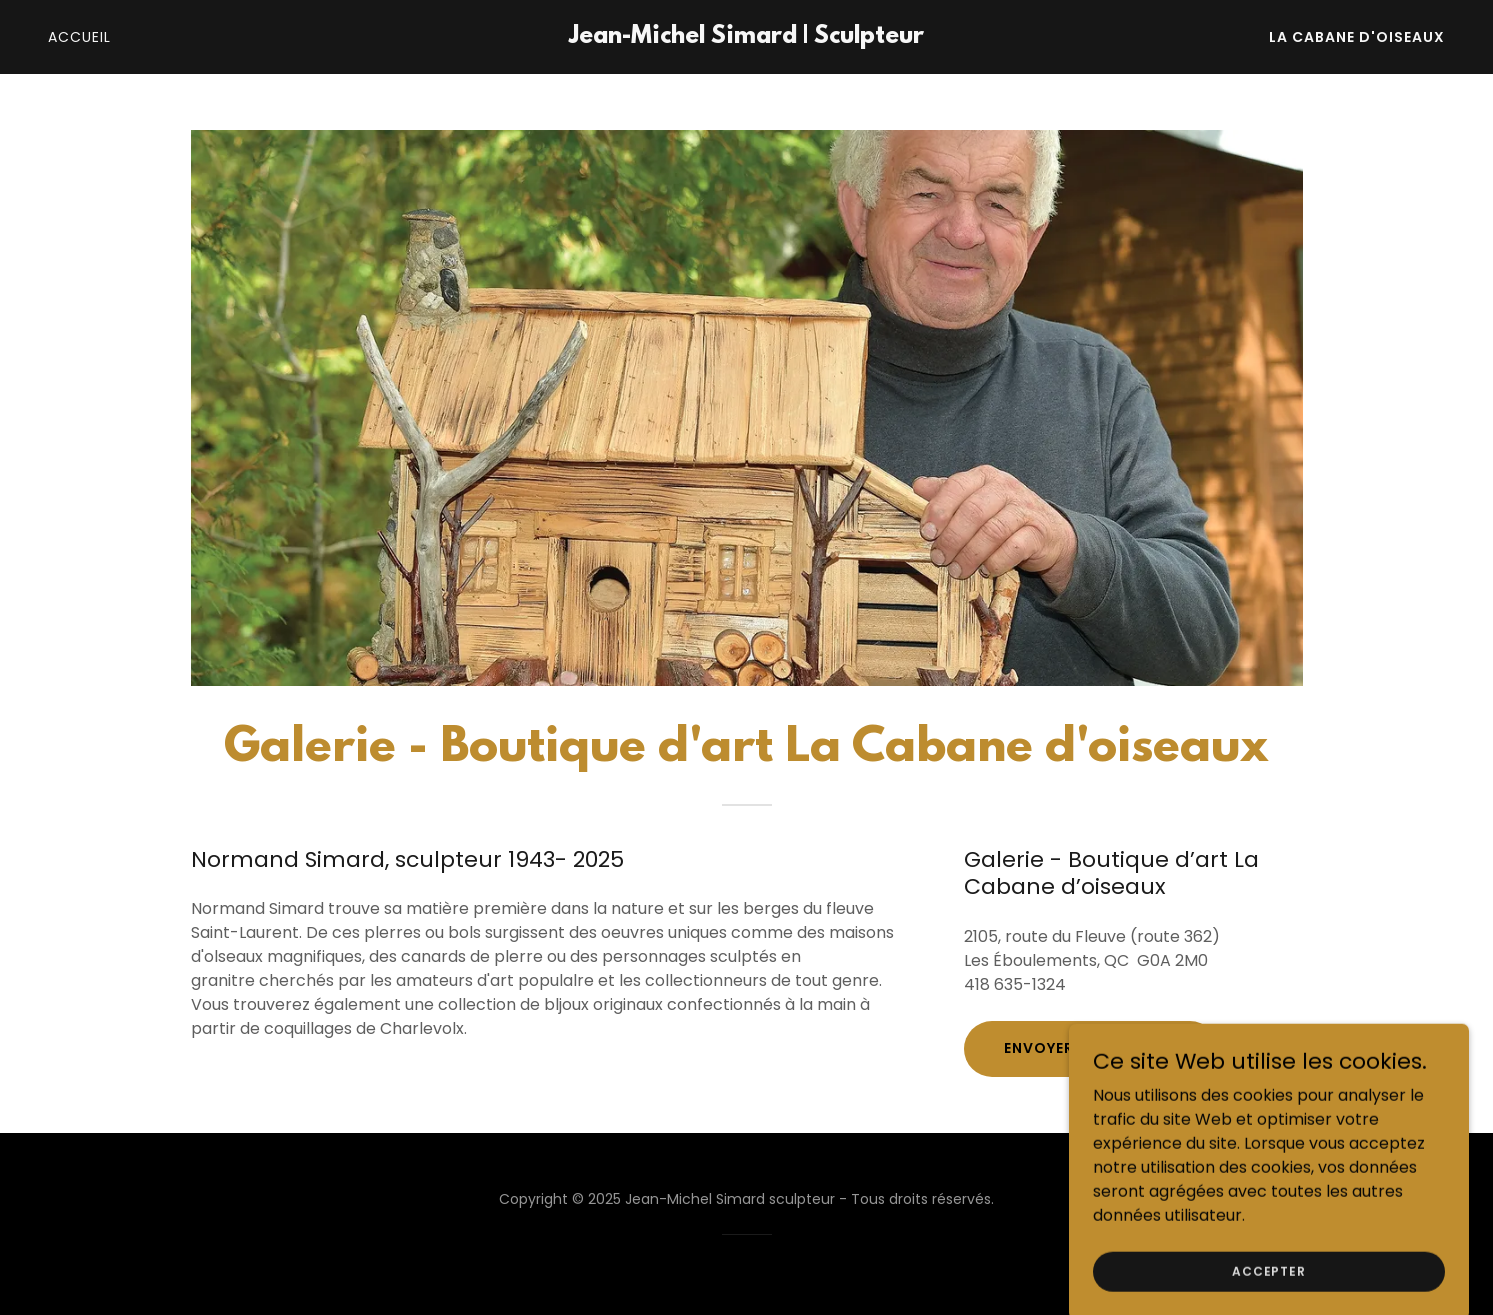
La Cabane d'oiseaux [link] (1357, 37)
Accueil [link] (79, 37)
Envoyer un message (1091, 1048)
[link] (747, 37)
